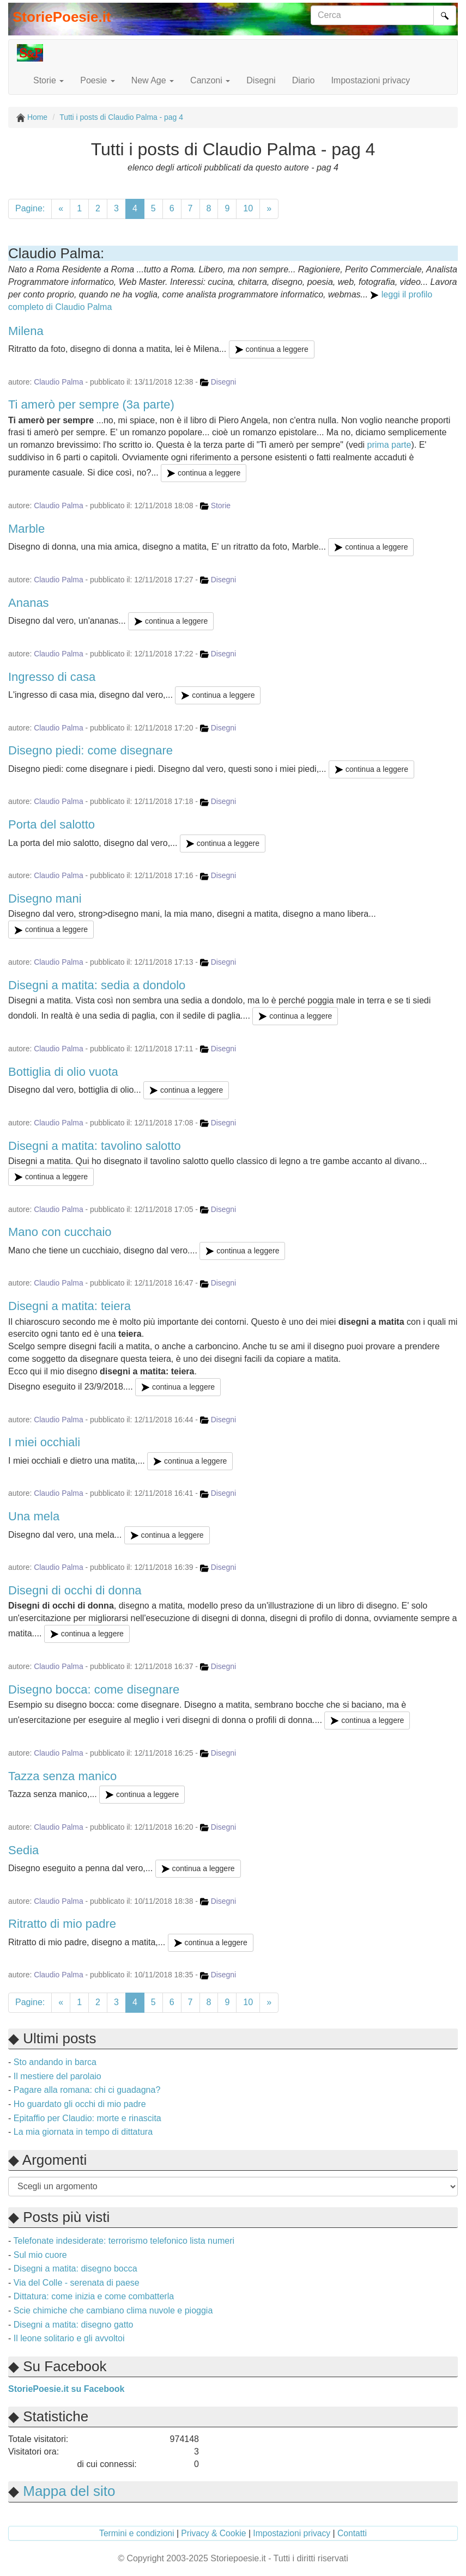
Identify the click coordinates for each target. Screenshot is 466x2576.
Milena (26, 331)
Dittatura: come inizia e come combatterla (94, 2296)
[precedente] (60, 209)
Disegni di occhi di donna (75, 1590)
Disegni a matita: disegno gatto (74, 2324)
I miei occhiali (44, 1442)
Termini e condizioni (136, 2533)
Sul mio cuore (40, 2255)
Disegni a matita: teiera (69, 1306)
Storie (221, 505)
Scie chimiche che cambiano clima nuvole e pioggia (113, 2310)
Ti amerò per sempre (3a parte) (91, 404)
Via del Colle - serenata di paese (77, 2282)
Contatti (352, 2533)
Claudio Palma (58, 381)
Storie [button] (48, 80)
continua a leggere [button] (271, 349)
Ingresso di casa (51, 677)
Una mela (33, 1516)
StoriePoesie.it (62, 17)
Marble (26, 528)
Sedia (23, 1850)
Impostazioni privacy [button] (370, 80)
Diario (303, 80)
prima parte (389, 444)
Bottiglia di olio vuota (63, 1072)
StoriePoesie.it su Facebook (66, 2389)
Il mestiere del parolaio (57, 2076)
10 (248, 208)
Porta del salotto (51, 824)
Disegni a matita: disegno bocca (75, 2268)
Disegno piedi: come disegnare (90, 750)
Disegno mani (45, 898)
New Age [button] (152, 80)
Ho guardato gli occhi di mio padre (80, 2104)
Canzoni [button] (210, 80)
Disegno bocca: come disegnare (93, 1689)
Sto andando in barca (55, 2062)
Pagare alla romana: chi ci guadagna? (87, 2089)
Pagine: (30, 208)
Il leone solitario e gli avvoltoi (69, 2338)
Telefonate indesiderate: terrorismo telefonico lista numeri (123, 2240)
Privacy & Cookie (213, 2533)
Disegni (260, 80)
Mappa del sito (69, 2491)
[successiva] (269, 209)
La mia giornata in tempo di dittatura (83, 2131)
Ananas (28, 603)
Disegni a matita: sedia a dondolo (96, 985)
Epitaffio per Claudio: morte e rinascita (87, 2118)
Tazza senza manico (62, 1776)
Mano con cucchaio (60, 1232)
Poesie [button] (97, 80)
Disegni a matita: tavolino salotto (94, 1146)
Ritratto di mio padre (62, 1924)
